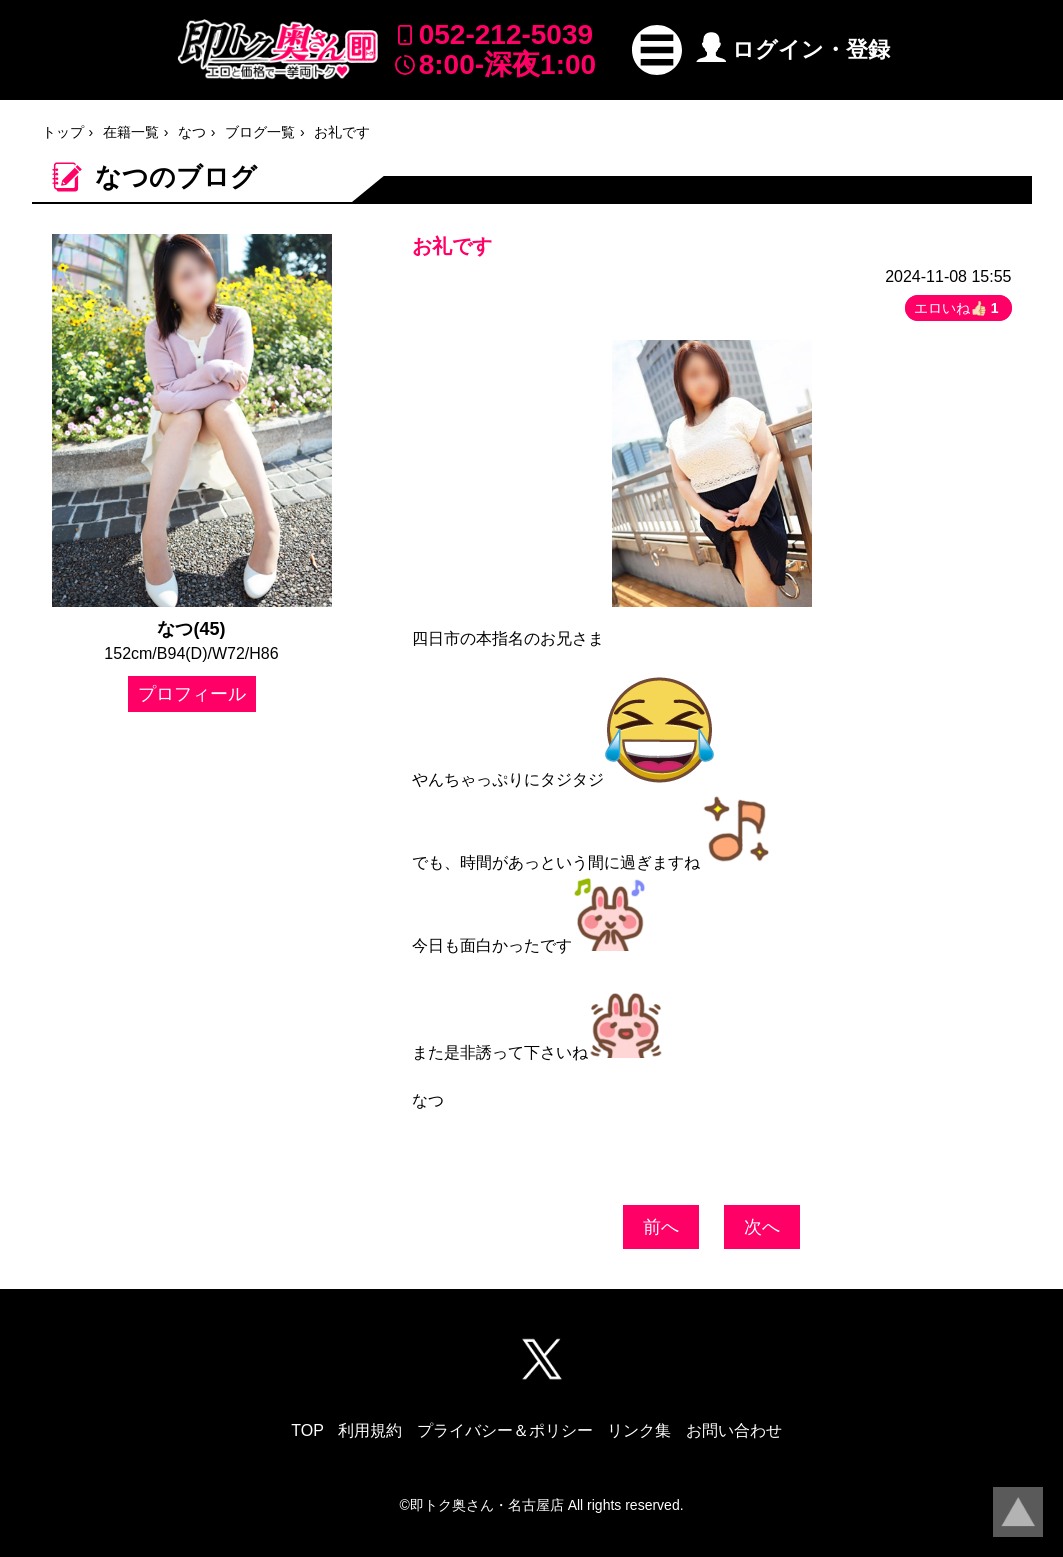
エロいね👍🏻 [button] (958, 308)
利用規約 (370, 1430)
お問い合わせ (734, 1430)
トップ (63, 132)
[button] (657, 50)
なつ (192, 132)
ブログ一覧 (260, 132)
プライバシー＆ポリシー (505, 1430)
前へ (661, 1227)
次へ (762, 1227)
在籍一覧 (131, 132)
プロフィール (192, 694)
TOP (307, 1430)
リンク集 (639, 1430)
